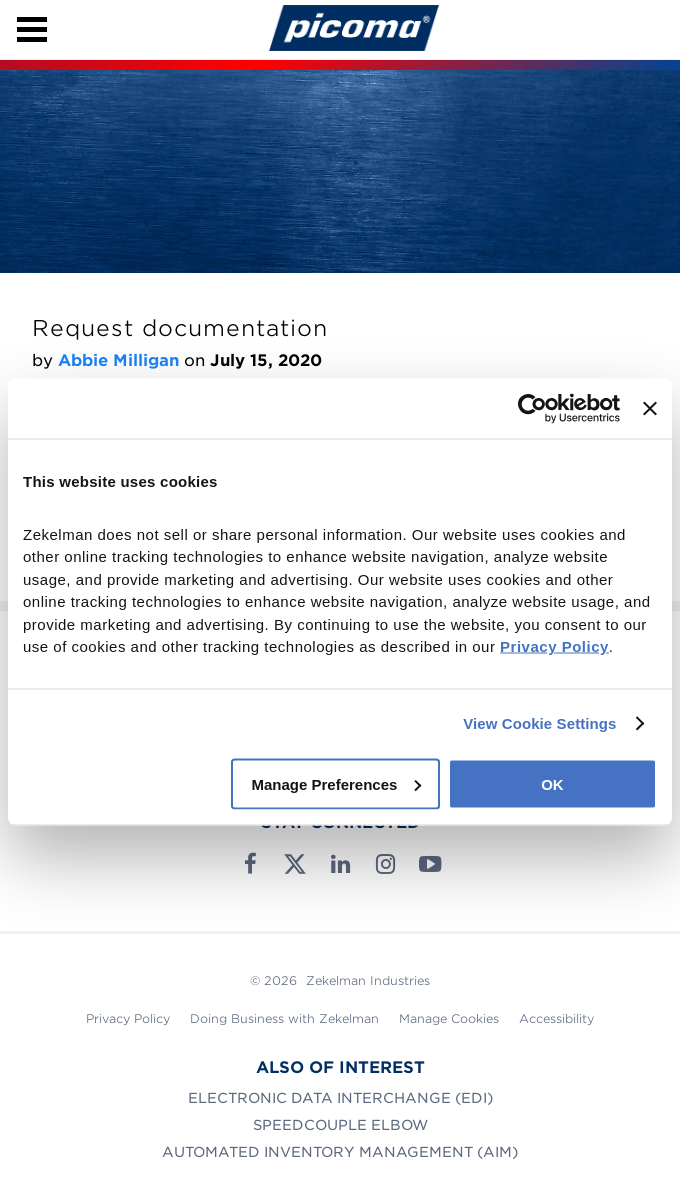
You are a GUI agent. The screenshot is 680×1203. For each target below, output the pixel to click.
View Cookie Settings (539, 723)
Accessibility (556, 1018)
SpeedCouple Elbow (340, 1125)
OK (552, 783)
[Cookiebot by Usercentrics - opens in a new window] (532, 408)
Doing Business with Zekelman (284, 1018)
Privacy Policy (128, 1018)
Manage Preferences (336, 783)
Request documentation (180, 328)
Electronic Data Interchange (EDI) (340, 1098)
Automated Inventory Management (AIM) (340, 1152)
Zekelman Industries (368, 980)
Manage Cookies (449, 1018)
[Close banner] (650, 408)
